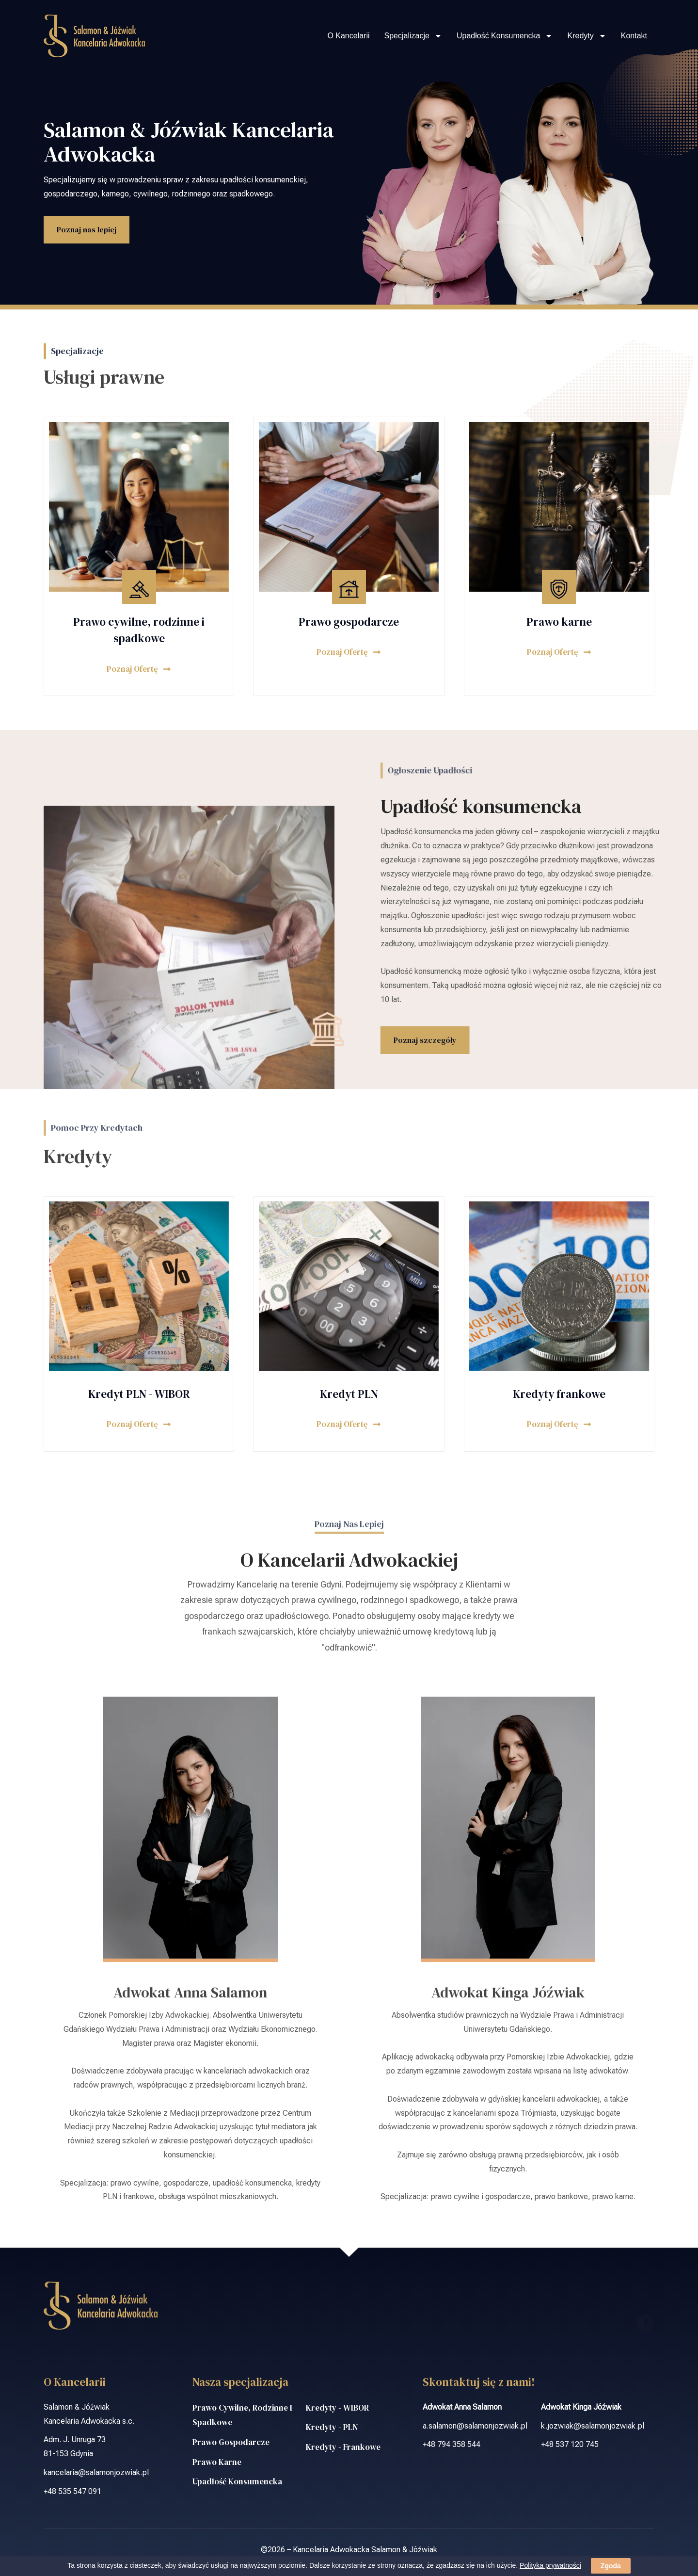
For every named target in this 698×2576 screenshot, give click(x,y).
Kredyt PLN (349, 1394)
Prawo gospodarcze (349, 622)
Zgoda (611, 2566)
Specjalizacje (413, 36)
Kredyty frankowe (559, 1394)
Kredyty (586, 36)
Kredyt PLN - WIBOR (139, 1394)
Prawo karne (559, 622)
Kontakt (634, 36)
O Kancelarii (348, 36)
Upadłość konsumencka (505, 36)
